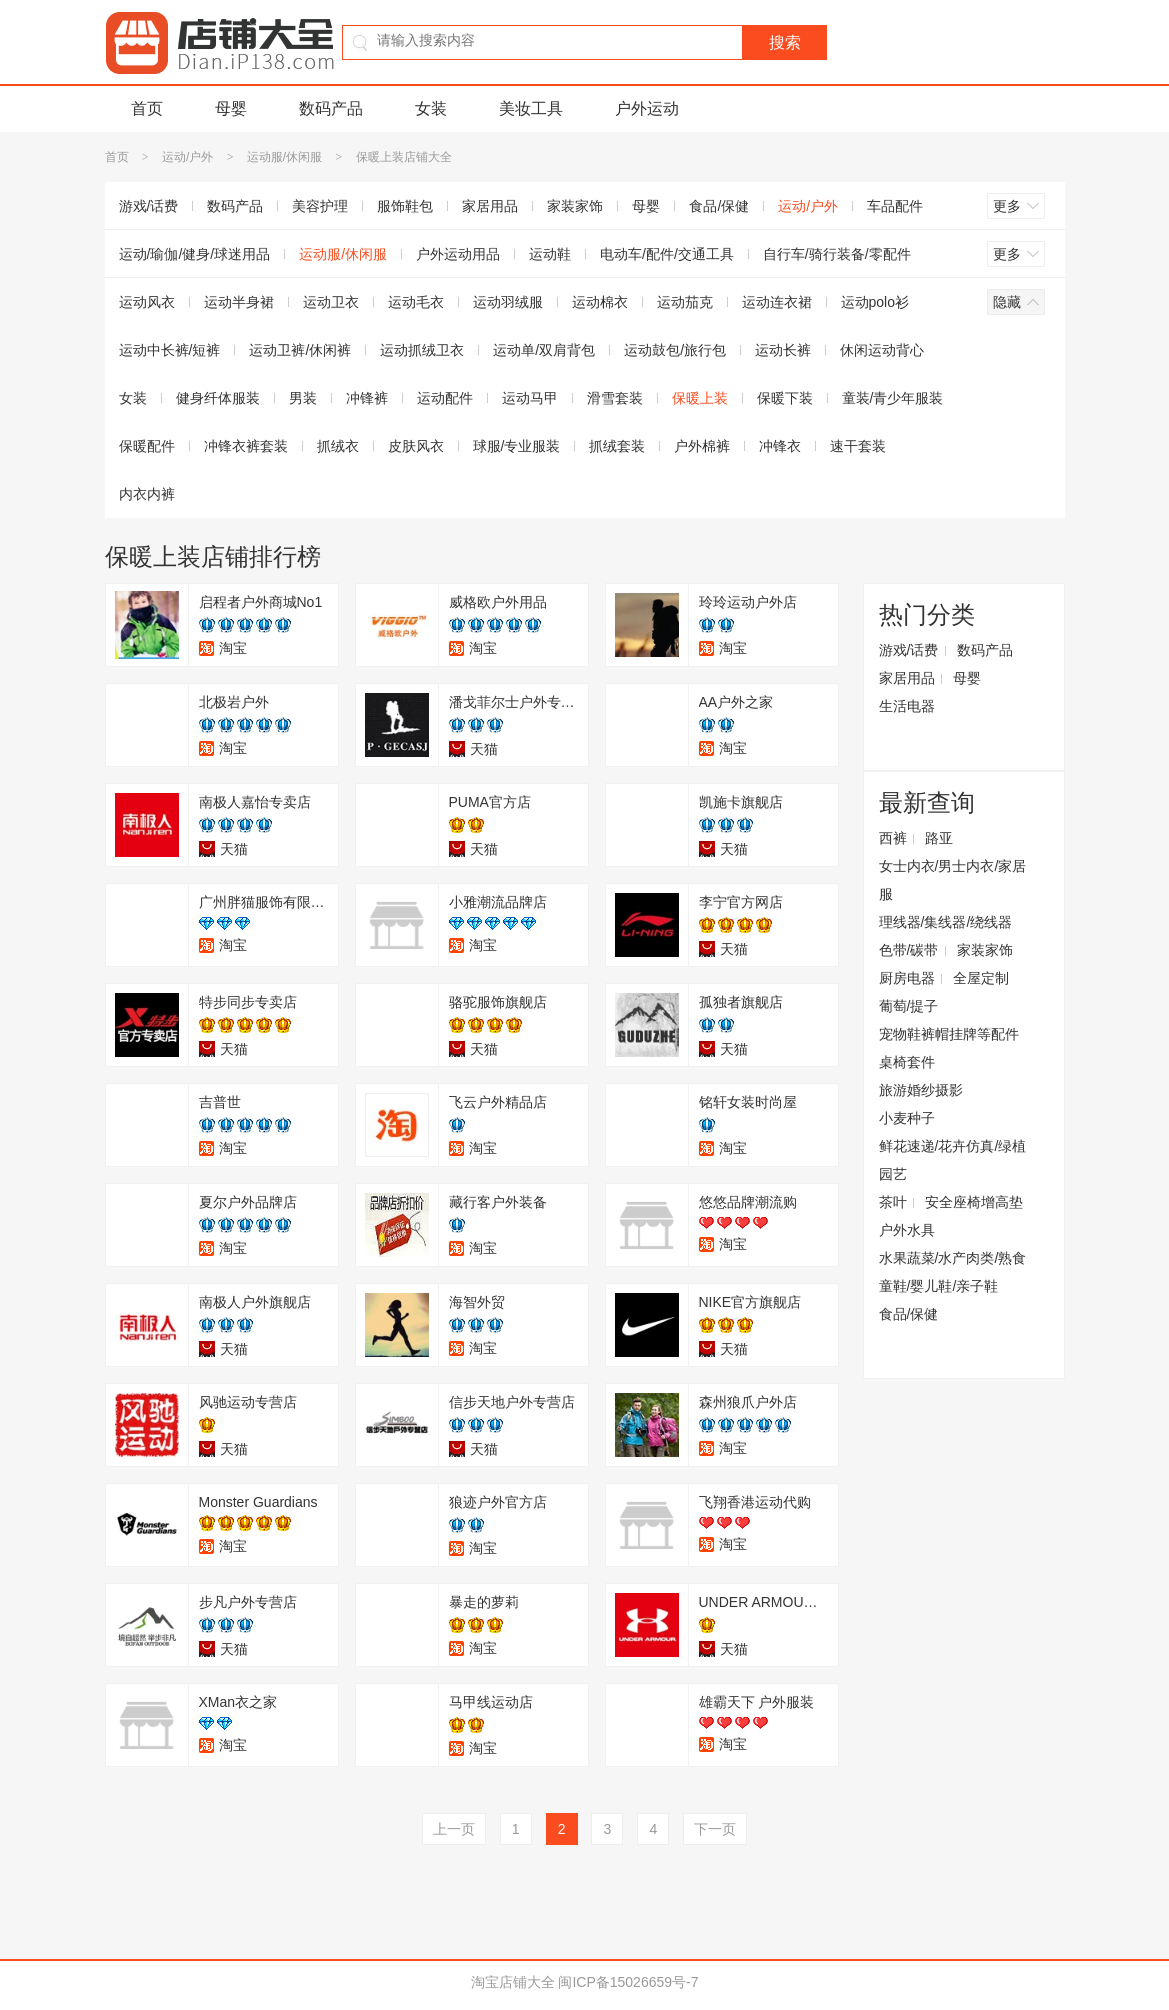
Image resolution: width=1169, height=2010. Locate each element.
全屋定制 (981, 978)
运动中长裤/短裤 (170, 350)
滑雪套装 (615, 398)
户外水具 (907, 1230)
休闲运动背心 (882, 350)
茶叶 (893, 1202)
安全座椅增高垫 (974, 1202)
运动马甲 (530, 398)
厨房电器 (907, 978)
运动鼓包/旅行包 (675, 350)
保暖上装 (700, 398)
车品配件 (895, 206)
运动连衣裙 (777, 302)
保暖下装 (785, 398)
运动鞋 (550, 254)
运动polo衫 (875, 302)
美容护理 (320, 206)
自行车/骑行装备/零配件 (837, 254)
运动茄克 (685, 302)
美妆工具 (531, 108)
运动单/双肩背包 (544, 350)
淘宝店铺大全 (513, 1982)
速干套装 (858, 446)
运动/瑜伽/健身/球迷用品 (195, 254)
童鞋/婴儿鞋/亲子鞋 (939, 1286)
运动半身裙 (239, 302)
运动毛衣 (416, 302)
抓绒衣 (338, 446)
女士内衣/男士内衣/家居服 (953, 880)
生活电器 (907, 706)
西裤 (893, 838)
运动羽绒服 (508, 302)
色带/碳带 (909, 950)
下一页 (715, 1829)
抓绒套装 (617, 446)
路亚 (939, 838)
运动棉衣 (600, 302)
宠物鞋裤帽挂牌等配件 (949, 1034)
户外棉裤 (702, 446)
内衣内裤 (147, 494)
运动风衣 (147, 302)
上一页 (454, 1829)
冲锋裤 (367, 398)
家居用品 (490, 206)
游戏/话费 (149, 206)
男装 (303, 398)
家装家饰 (575, 206)
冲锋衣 (780, 446)
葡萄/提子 (909, 1006)
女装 (431, 108)
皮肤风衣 (416, 446)
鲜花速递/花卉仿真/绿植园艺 (953, 1160)
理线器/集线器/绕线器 (946, 922)
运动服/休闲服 (284, 157)
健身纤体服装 (218, 398)
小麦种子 (907, 1118)
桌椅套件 (907, 1062)
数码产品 (331, 108)
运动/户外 (187, 157)
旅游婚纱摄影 (921, 1090)
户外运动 (647, 108)
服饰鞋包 (405, 206)
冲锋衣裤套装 (246, 446)
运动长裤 (783, 350)
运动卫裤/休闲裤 (300, 350)
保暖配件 (147, 446)
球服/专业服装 (517, 446)
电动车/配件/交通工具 (667, 254)
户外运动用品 (458, 254)
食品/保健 (719, 206)
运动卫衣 (331, 302)
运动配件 (445, 398)
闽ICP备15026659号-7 (628, 1982)
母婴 (231, 108)
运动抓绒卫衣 (422, 350)
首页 (147, 108)
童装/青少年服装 (893, 398)
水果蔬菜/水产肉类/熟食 (953, 1258)
